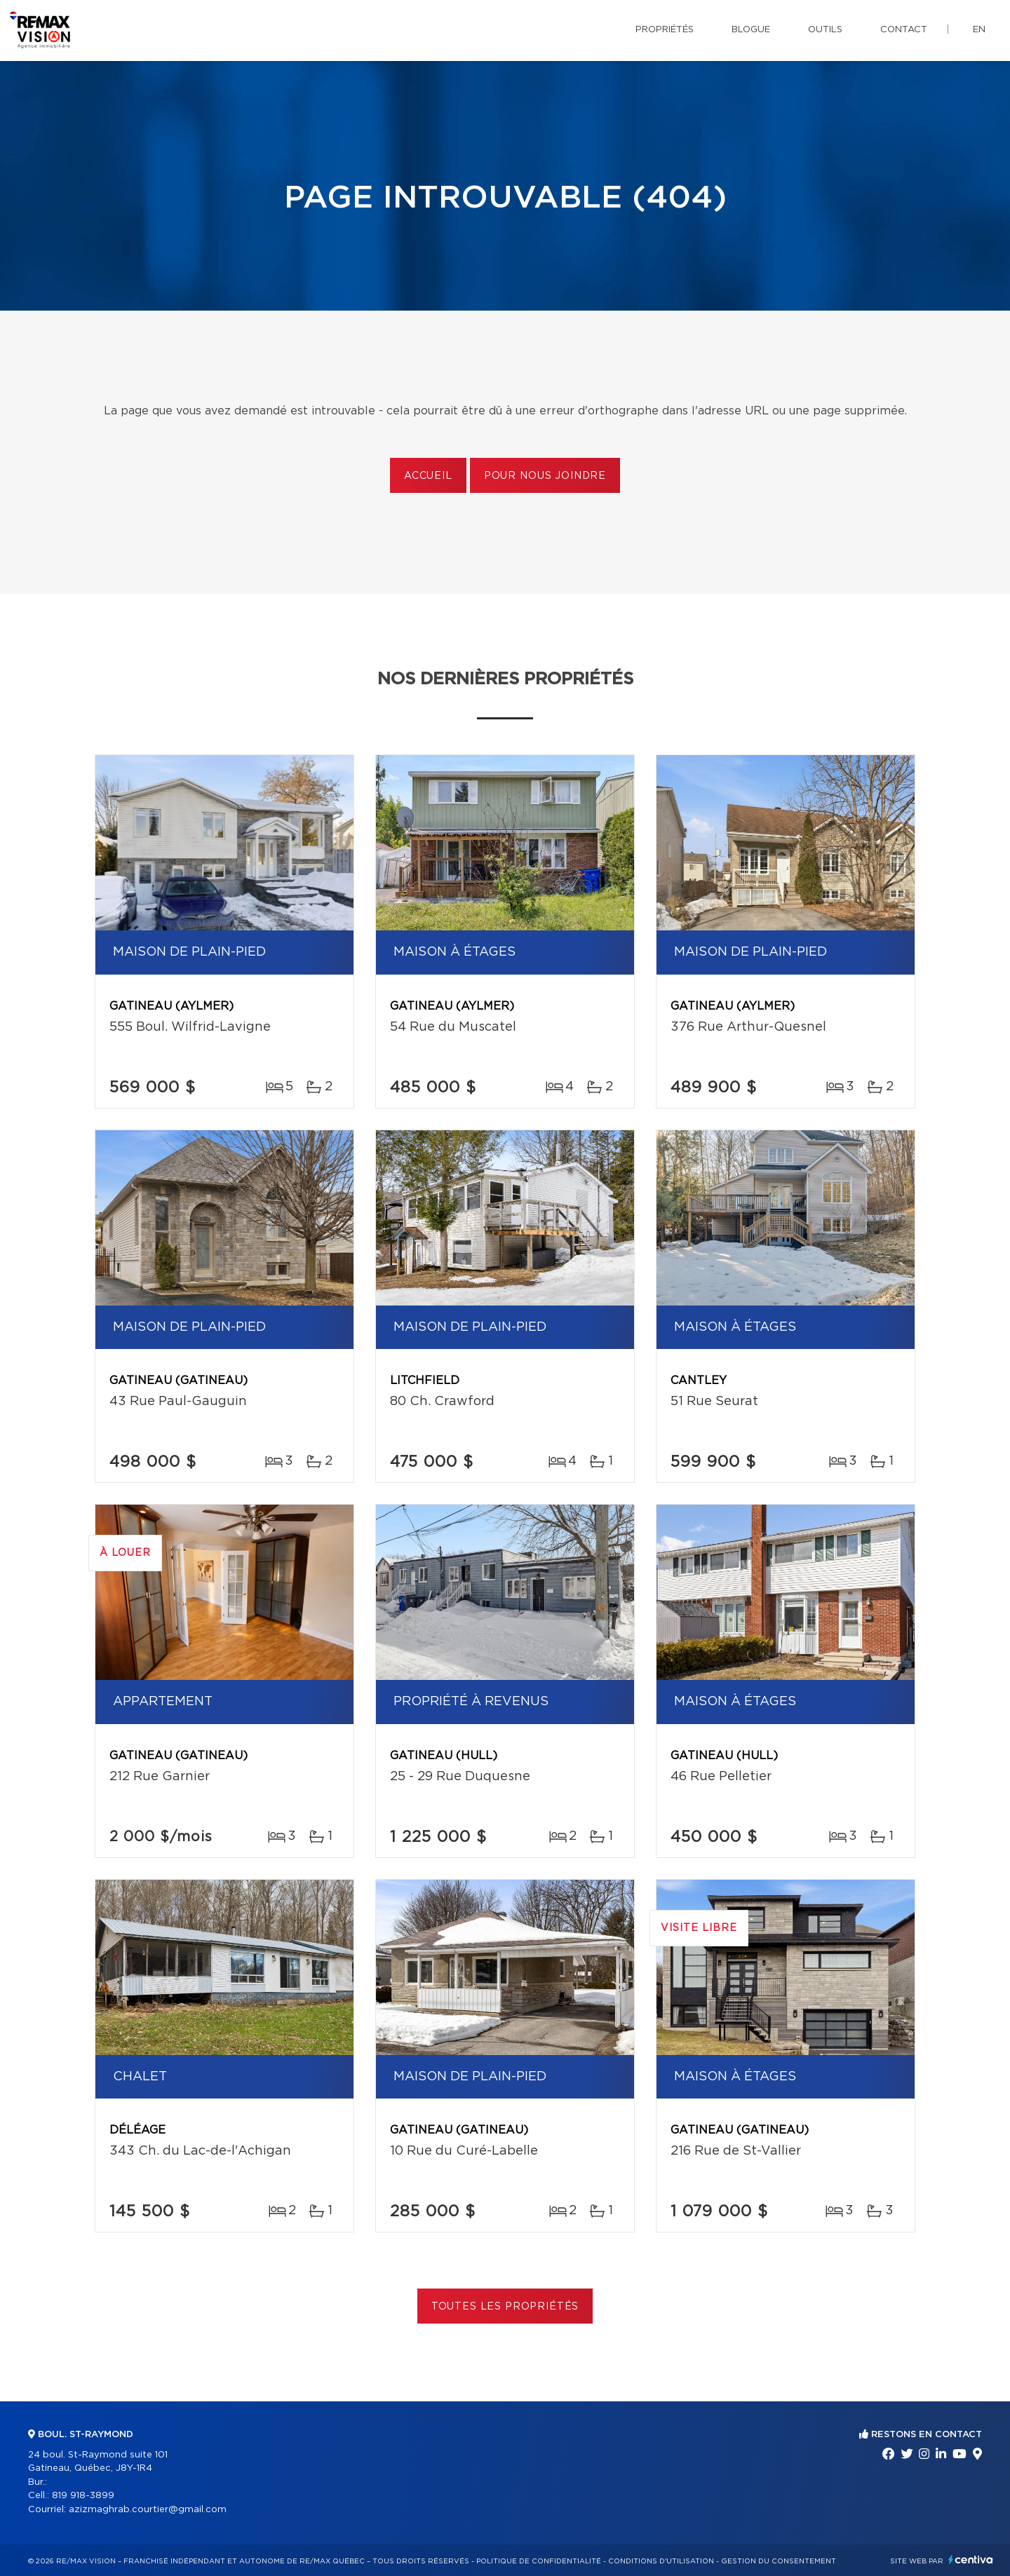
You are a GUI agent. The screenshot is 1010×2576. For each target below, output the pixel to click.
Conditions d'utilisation (661, 2561)
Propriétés (664, 29)
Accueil (428, 476)
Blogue (751, 29)
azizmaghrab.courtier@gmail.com (148, 2509)
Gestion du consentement (778, 2561)
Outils (825, 29)
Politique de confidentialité (538, 2561)
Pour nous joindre (545, 476)
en (979, 29)
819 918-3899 (83, 2495)
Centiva (970, 2559)
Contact (903, 29)
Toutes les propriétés (505, 2307)
